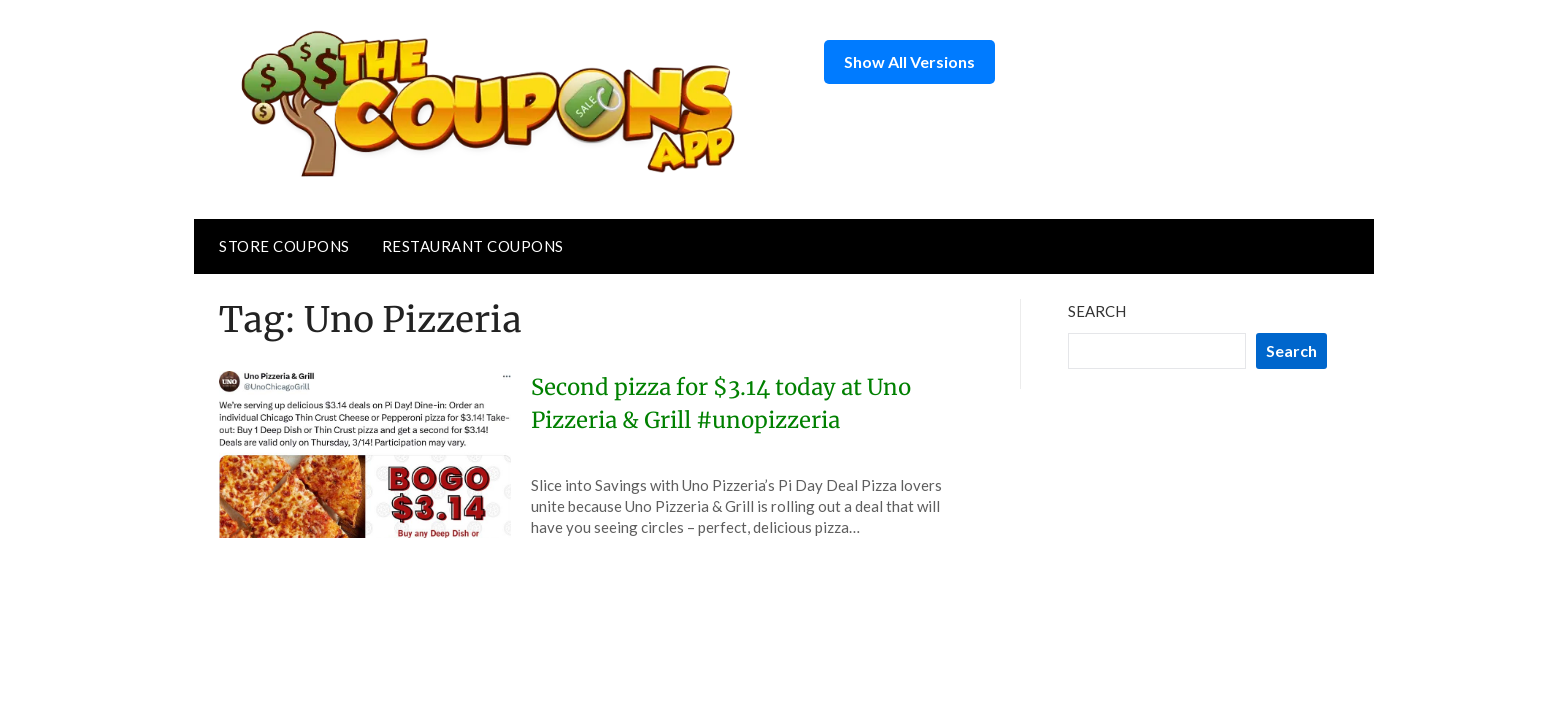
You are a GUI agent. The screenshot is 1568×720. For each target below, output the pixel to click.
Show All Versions (909, 61)
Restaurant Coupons (473, 246)
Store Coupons (284, 246)
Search (1097, 311)
